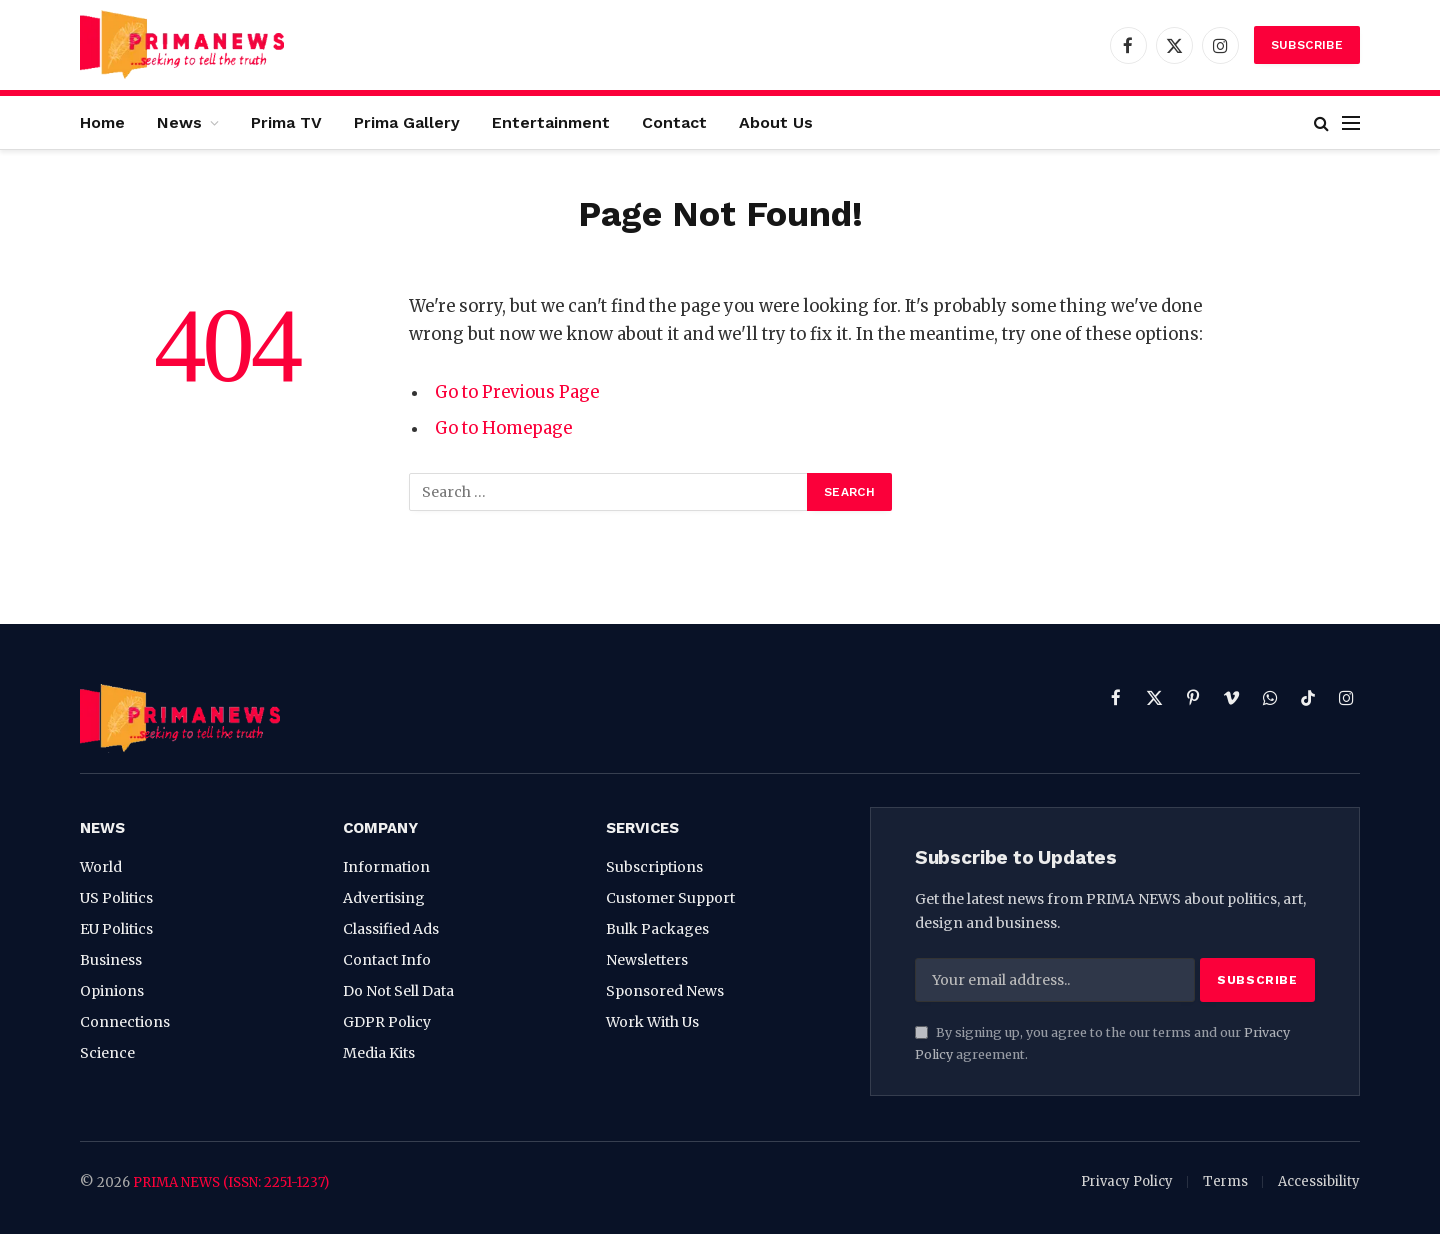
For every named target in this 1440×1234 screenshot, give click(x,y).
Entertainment (551, 122)
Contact (674, 122)
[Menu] (1351, 122)
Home (102, 122)
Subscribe (1307, 45)
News (179, 122)
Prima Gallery (407, 122)
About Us (776, 122)
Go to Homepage (503, 428)
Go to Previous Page (517, 392)
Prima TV (286, 122)
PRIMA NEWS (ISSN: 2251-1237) (231, 1182)
